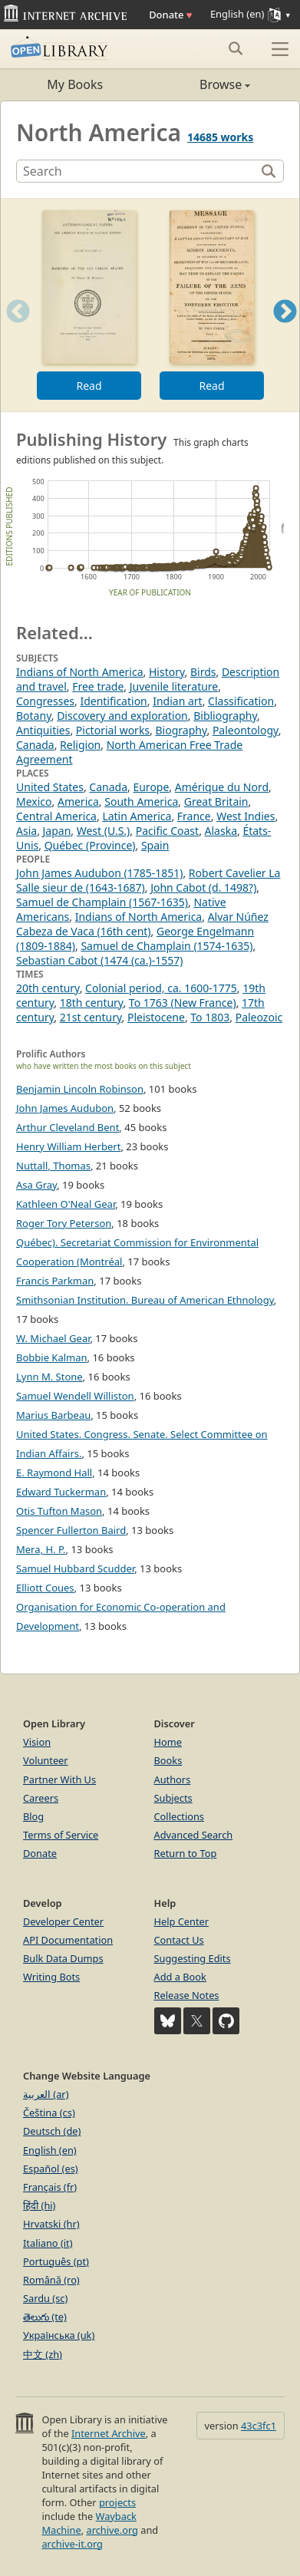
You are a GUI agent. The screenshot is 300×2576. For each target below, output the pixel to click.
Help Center (181, 1921)
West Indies (245, 816)
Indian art (177, 701)
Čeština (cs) (49, 2112)
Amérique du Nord (222, 787)
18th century (92, 1002)
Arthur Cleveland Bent (67, 1127)
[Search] (138, 171)
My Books (75, 84)
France (194, 816)
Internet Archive (108, 2433)
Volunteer (45, 1760)
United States (50, 787)
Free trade (98, 686)
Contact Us (179, 1940)
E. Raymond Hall (54, 1472)
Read (88, 385)
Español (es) (50, 2168)
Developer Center (63, 1921)
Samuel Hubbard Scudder (75, 1568)
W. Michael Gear (53, 1338)
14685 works (220, 137)
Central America (56, 816)
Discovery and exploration (122, 715)
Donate (170, 14)
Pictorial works (113, 730)
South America (141, 801)
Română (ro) (51, 2280)
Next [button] (285, 330)
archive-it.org (72, 2544)
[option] (89, 305)
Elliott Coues (45, 1588)
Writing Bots (51, 1977)
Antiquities (43, 730)
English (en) (50, 2150)
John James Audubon (65, 1108)
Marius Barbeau (53, 1415)
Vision (37, 1742)
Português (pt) (56, 2261)
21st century (91, 1017)
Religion (80, 744)
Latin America (136, 816)
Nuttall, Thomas (53, 1166)
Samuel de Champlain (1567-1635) (102, 902)
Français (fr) (50, 2187)
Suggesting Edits (192, 1958)
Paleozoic (259, 1017)
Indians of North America (79, 672)
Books (168, 1760)
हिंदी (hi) (39, 2205)
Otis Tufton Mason (59, 1511)
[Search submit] (235, 48)
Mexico (34, 801)
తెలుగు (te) (45, 2317)
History (167, 672)
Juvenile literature (174, 686)
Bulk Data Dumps (63, 1958)
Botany (33, 715)
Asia (26, 830)
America (78, 801)
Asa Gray (36, 1185)
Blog (33, 1816)
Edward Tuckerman (61, 1492)
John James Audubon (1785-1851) (99, 873)
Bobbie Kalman (51, 1357)
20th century (48, 988)
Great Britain (216, 801)
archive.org (111, 2530)
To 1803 (209, 1017)
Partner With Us (59, 1779)
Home (168, 1742)
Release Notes (186, 1995)
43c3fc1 (258, 2426)
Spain (155, 845)
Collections (179, 1816)
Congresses (45, 701)
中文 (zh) (42, 2354)
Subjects (173, 1798)
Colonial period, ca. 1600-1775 (161, 988)
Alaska (221, 830)
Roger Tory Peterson (63, 1223)
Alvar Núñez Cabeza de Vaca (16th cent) (142, 923)
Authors (172, 1779)
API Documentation (68, 1940)
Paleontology (246, 730)
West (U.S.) (103, 830)
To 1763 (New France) (182, 1002)
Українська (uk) (58, 2335)
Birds (203, 672)
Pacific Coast (167, 830)
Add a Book (180, 1977)
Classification (241, 701)
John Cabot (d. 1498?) (203, 887)
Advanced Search (193, 1835)
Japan (57, 830)
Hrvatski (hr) (51, 2224)
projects (117, 2502)
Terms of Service (60, 1835)
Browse (200, 84)
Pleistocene (156, 1017)
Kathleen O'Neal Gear (65, 1204)
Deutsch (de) (52, 2131)
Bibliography (225, 715)
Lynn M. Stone (49, 1377)
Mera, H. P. (41, 1549)
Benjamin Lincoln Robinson (79, 1089)
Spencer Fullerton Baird (71, 1530)
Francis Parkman (55, 1281)
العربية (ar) (45, 2094)
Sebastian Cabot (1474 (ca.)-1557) (99, 960)
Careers (40, 1798)
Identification (113, 701)
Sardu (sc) (45, 2298)
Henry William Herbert (68, 1146)
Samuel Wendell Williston (75, 1396)
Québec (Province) (90, 845)
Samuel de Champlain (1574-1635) (166, 945)
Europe (151, 787)
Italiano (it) (48, 2243)
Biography (180, 730)
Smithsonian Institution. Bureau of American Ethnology (145, 1300)
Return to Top (185, 1853)
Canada (35, 744)
